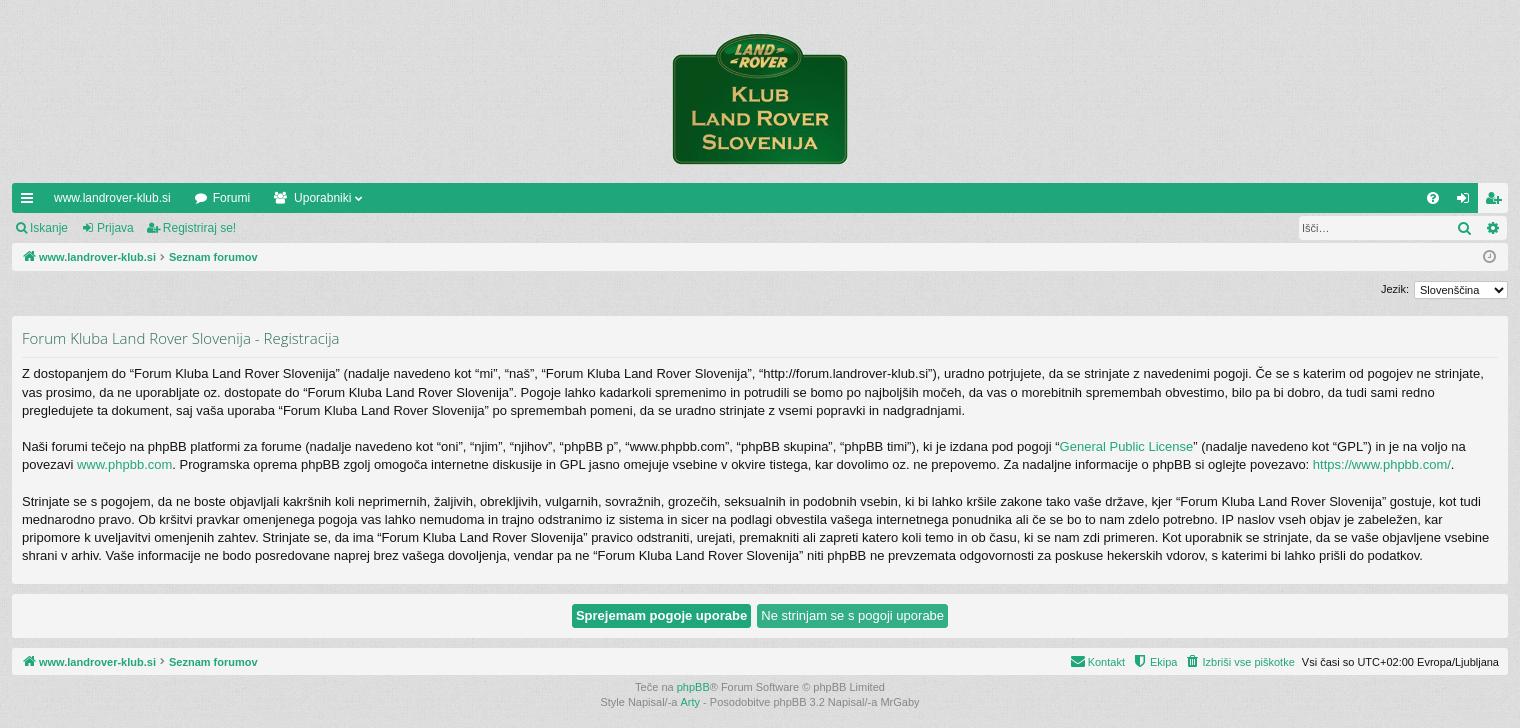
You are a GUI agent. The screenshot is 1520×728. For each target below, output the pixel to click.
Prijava (115, 228)
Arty (691, 702)
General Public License (1127, 446)
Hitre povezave (31, 202)
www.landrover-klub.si (112, 198)
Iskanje (49, 228)
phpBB (693, 687)
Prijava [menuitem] (1467, 202)
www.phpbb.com (124, 464)
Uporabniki (322, 198)
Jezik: (1395, 289)
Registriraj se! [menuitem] (1497, 202)
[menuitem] (1433, 198)
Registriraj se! (199, 228)
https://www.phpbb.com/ (1382, 464)
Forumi (231, 198)
